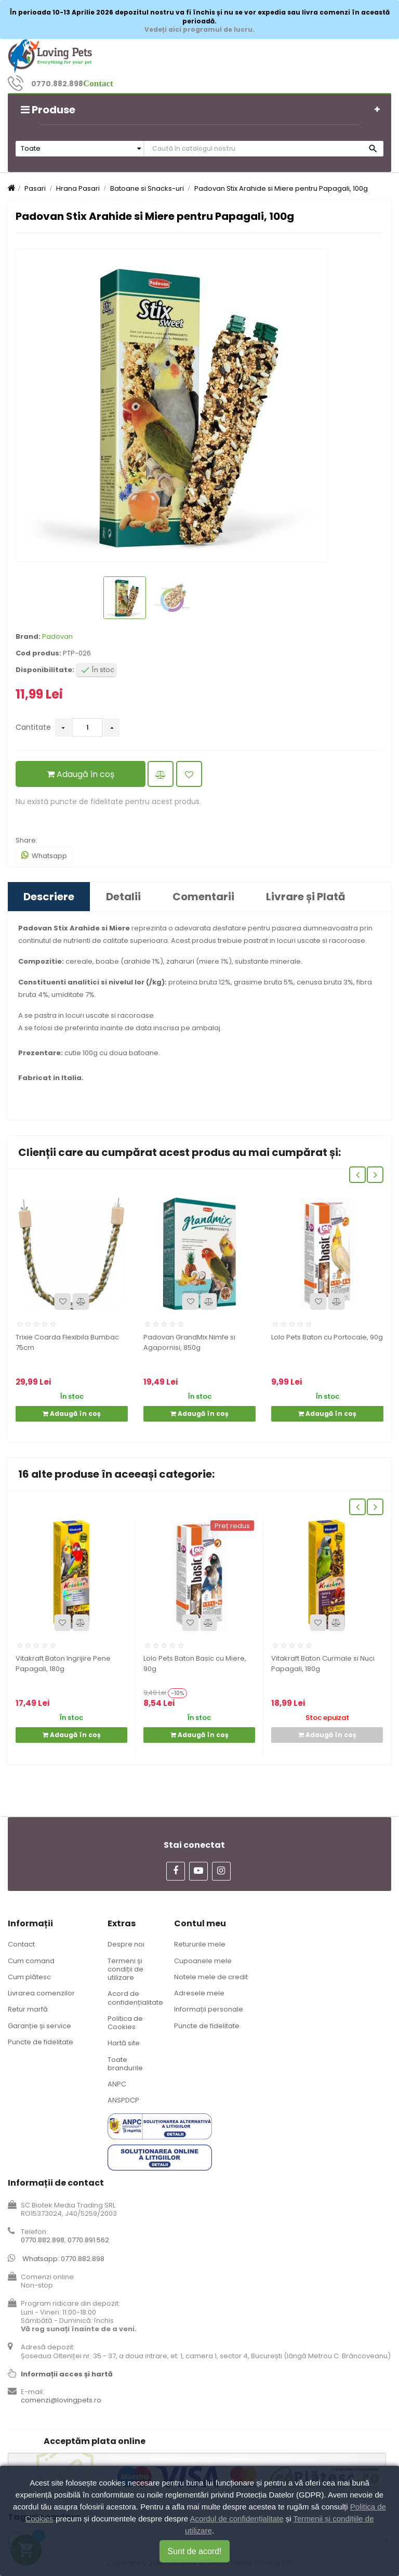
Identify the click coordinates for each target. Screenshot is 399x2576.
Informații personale (208, 2009)
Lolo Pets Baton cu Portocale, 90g (327, 1337)
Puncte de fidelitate (40, 2042)
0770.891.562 (88, 2240)
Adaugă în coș (80, 774)
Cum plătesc (29, 1977)
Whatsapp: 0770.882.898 (63, 2259)
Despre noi (126, 1944)
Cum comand (31, 1961)
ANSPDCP (123, 2100)
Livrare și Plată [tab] (305, 896)
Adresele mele (199, 1993)
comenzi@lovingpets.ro (61, 2400)
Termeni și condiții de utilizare (125, 1969)
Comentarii (203, 896)
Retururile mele (199, 1944)
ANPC (117, 2084)
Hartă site (124, 2043)
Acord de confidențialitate (135, 1998)
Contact (21, 1944)
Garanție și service (39, 2026)
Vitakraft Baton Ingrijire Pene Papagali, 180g (63, 1663)
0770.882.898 (57, 83)
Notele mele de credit (211, 1977)
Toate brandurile (125, 2064)
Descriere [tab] (48, 896)
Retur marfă (28, 2009)
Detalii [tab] (123, 896)
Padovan (57, 636)
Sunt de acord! (194, 2551)
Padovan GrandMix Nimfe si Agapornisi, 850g (189, 1342)
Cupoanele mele (203, 1961)
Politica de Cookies (125, 2023)
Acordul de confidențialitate (236, 2518)
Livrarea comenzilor (41, 1993)
